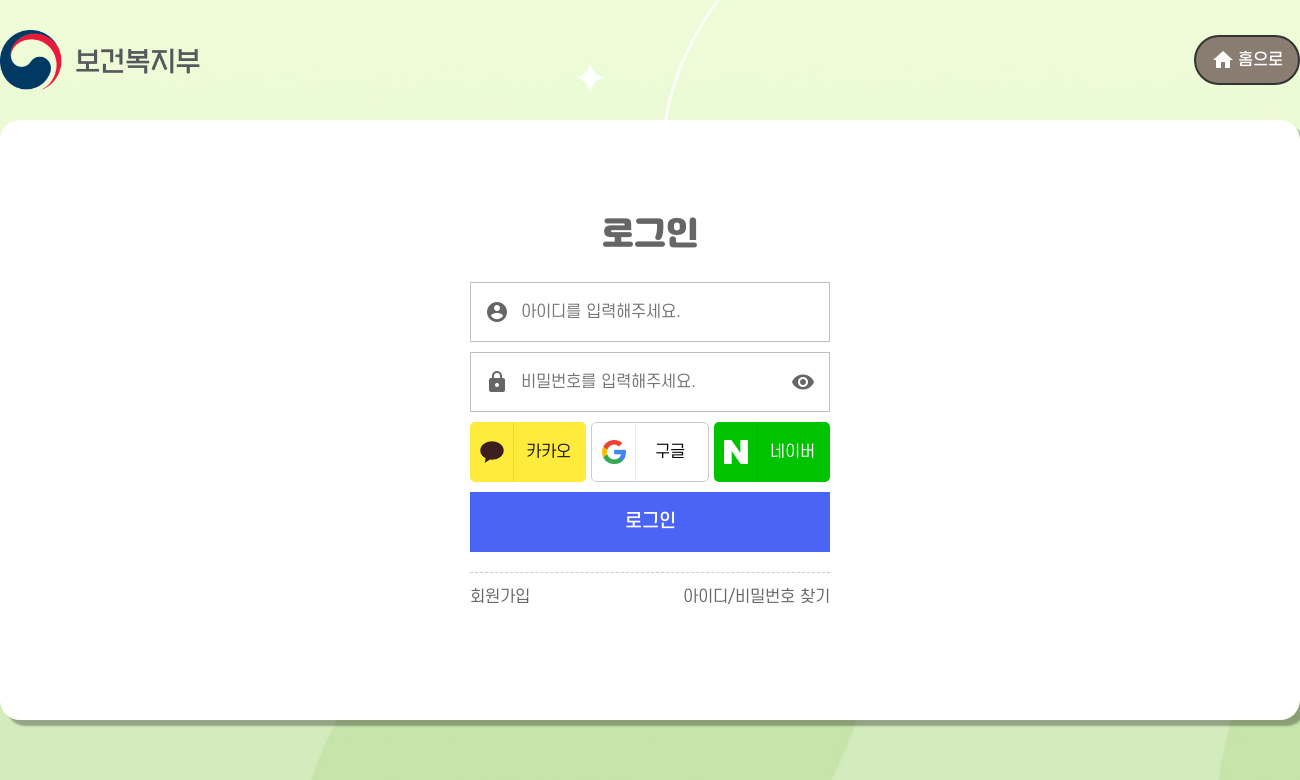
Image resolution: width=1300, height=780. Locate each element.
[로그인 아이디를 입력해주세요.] (650, 312)
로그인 (650, 521)
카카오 (548, 452)
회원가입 (500, 597)
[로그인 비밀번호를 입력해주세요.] (650, 382)
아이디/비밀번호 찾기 (756, 597)
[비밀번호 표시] (803, 382)
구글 (670, 452)
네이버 (792, 452)
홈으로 (1247, 60)
